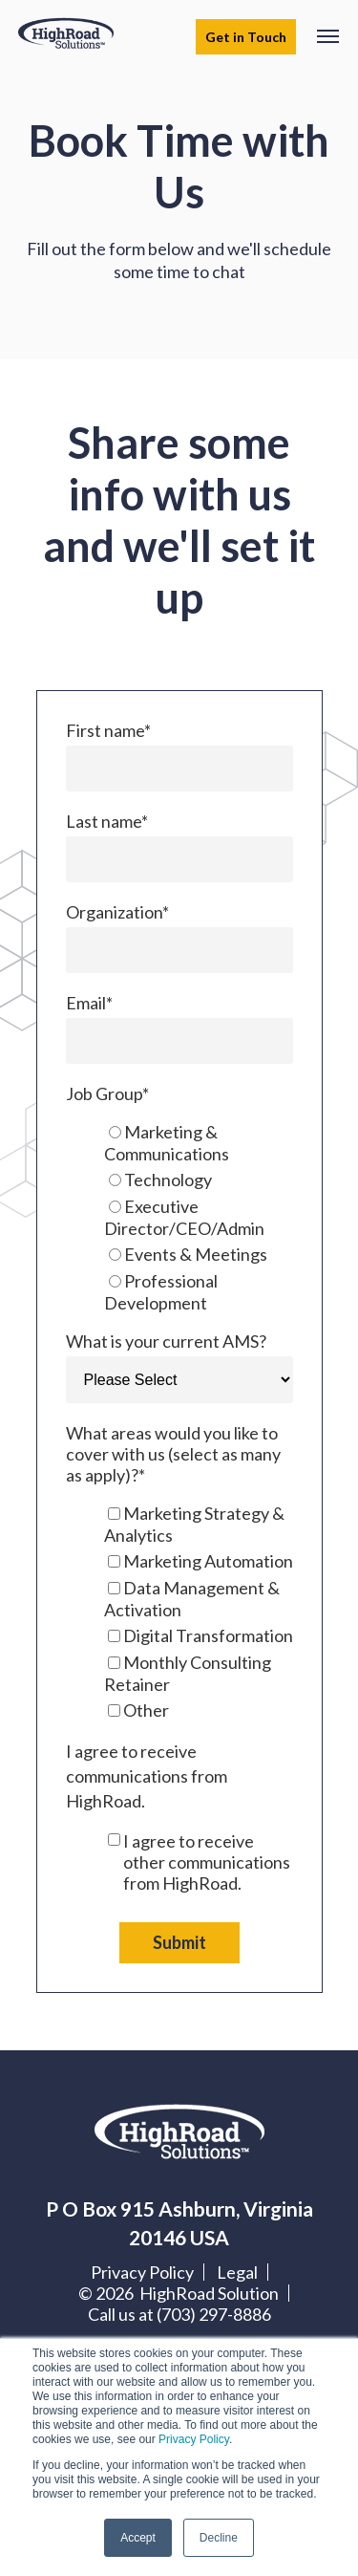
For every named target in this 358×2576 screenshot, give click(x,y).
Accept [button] (138, 2537)
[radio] (198, 1142)
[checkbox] (179, 1217)
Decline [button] (219, 2537)
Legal (237, 2272)
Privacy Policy (193, 2439)
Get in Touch (245, 37)
